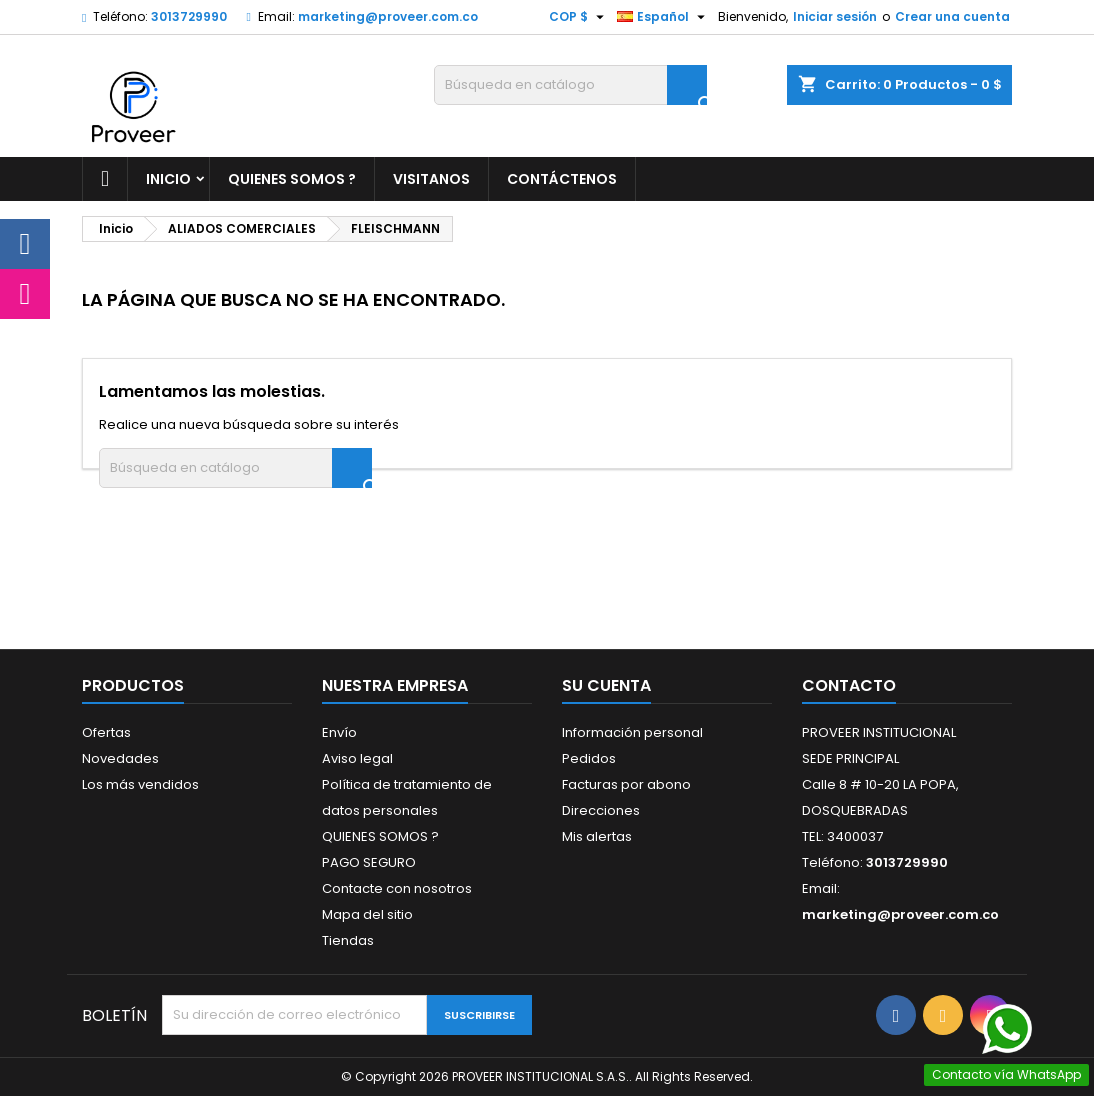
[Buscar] (570, 85)
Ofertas (106, 732)
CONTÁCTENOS (562, 179)
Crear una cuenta (952, 16)
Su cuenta (606, 685)
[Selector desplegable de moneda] (579, 17)
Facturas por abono (626, 784)
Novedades (120, 758)
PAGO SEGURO (369, 862)
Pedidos (589, 758)
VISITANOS (431, 179)
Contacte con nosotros (397, 888)
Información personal (632, 732)
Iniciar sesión (835, 16)
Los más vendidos (140, 784)
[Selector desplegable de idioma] (663, 17)
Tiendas (348, 940)
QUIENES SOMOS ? (292, 179)
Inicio (168, 179)
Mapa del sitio (367, 914)
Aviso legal (357, 758)
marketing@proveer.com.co (388, 16)
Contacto (849, 685)
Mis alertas (597, 836)
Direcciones (601, 810)
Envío (339, 732)
